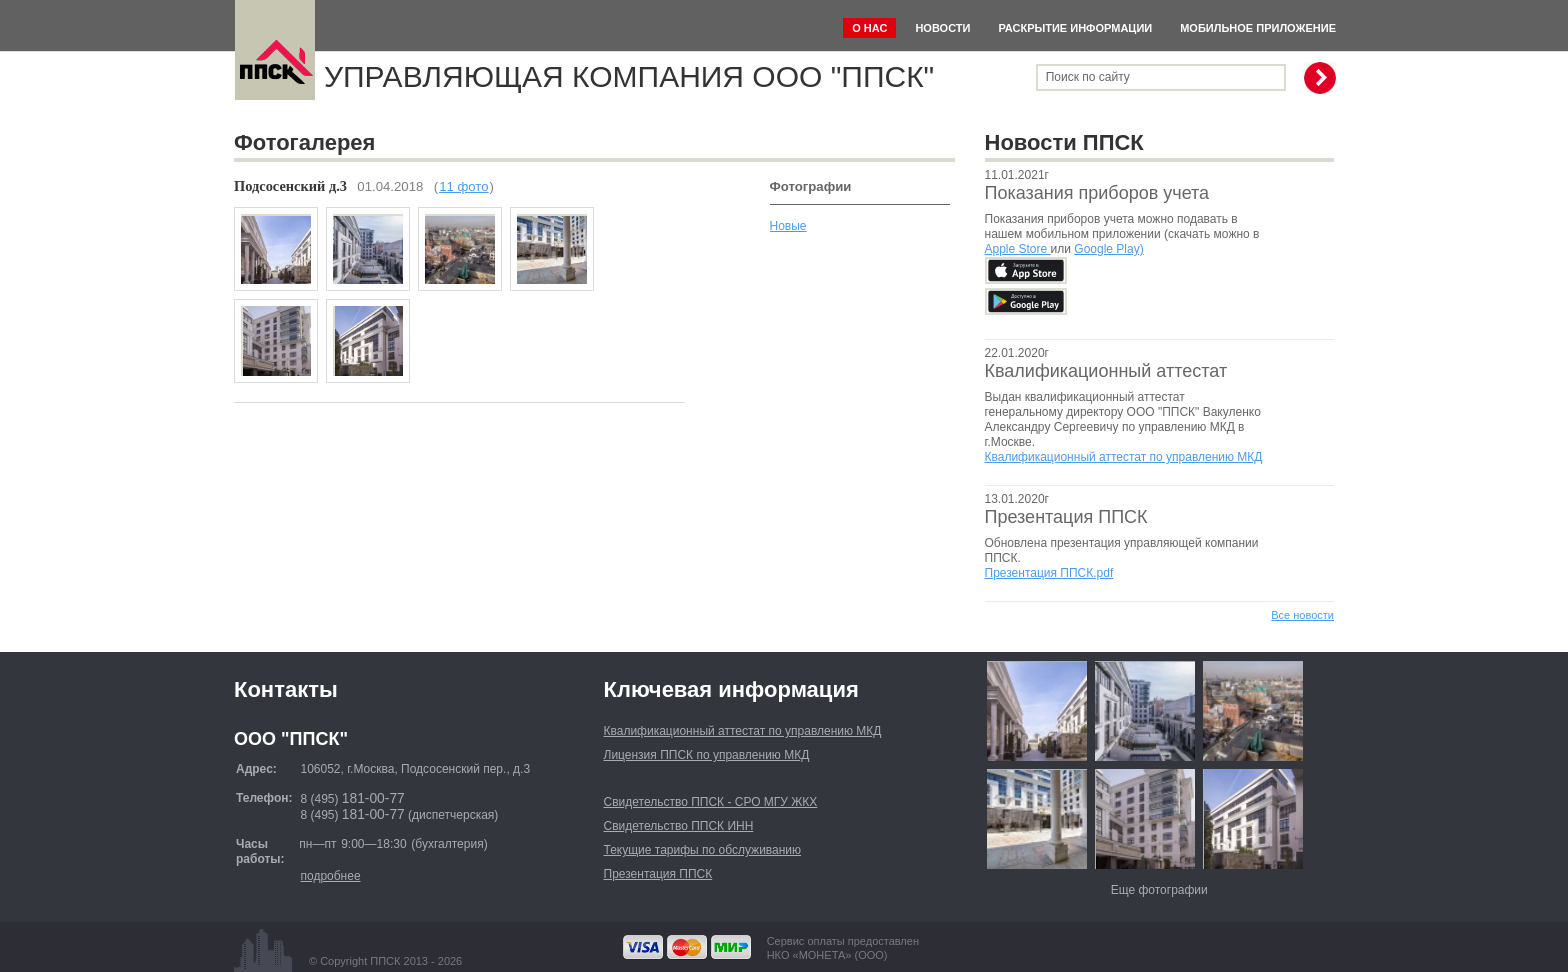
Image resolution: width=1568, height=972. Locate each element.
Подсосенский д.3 (290, 186)
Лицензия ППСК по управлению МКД (707, 755)
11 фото (463, 186)
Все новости (1302, 615)
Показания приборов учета (1097, 193)
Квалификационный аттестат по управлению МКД (1124, 457)
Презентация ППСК (1066, 517)
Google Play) (1108, 249)
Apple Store (1018, 249)
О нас (869, 28)
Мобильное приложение (1258, 28)
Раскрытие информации (1075, 28)
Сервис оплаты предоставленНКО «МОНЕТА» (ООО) (843, 948)
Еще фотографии (1159, 890)
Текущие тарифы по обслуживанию (703, 850)
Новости (942, 28)
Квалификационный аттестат (1106, 371)
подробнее (330, 876)
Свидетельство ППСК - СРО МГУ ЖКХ (711, 802)
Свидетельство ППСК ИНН (679, 826)
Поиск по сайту (1088, 77)
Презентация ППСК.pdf (1049, 573)
